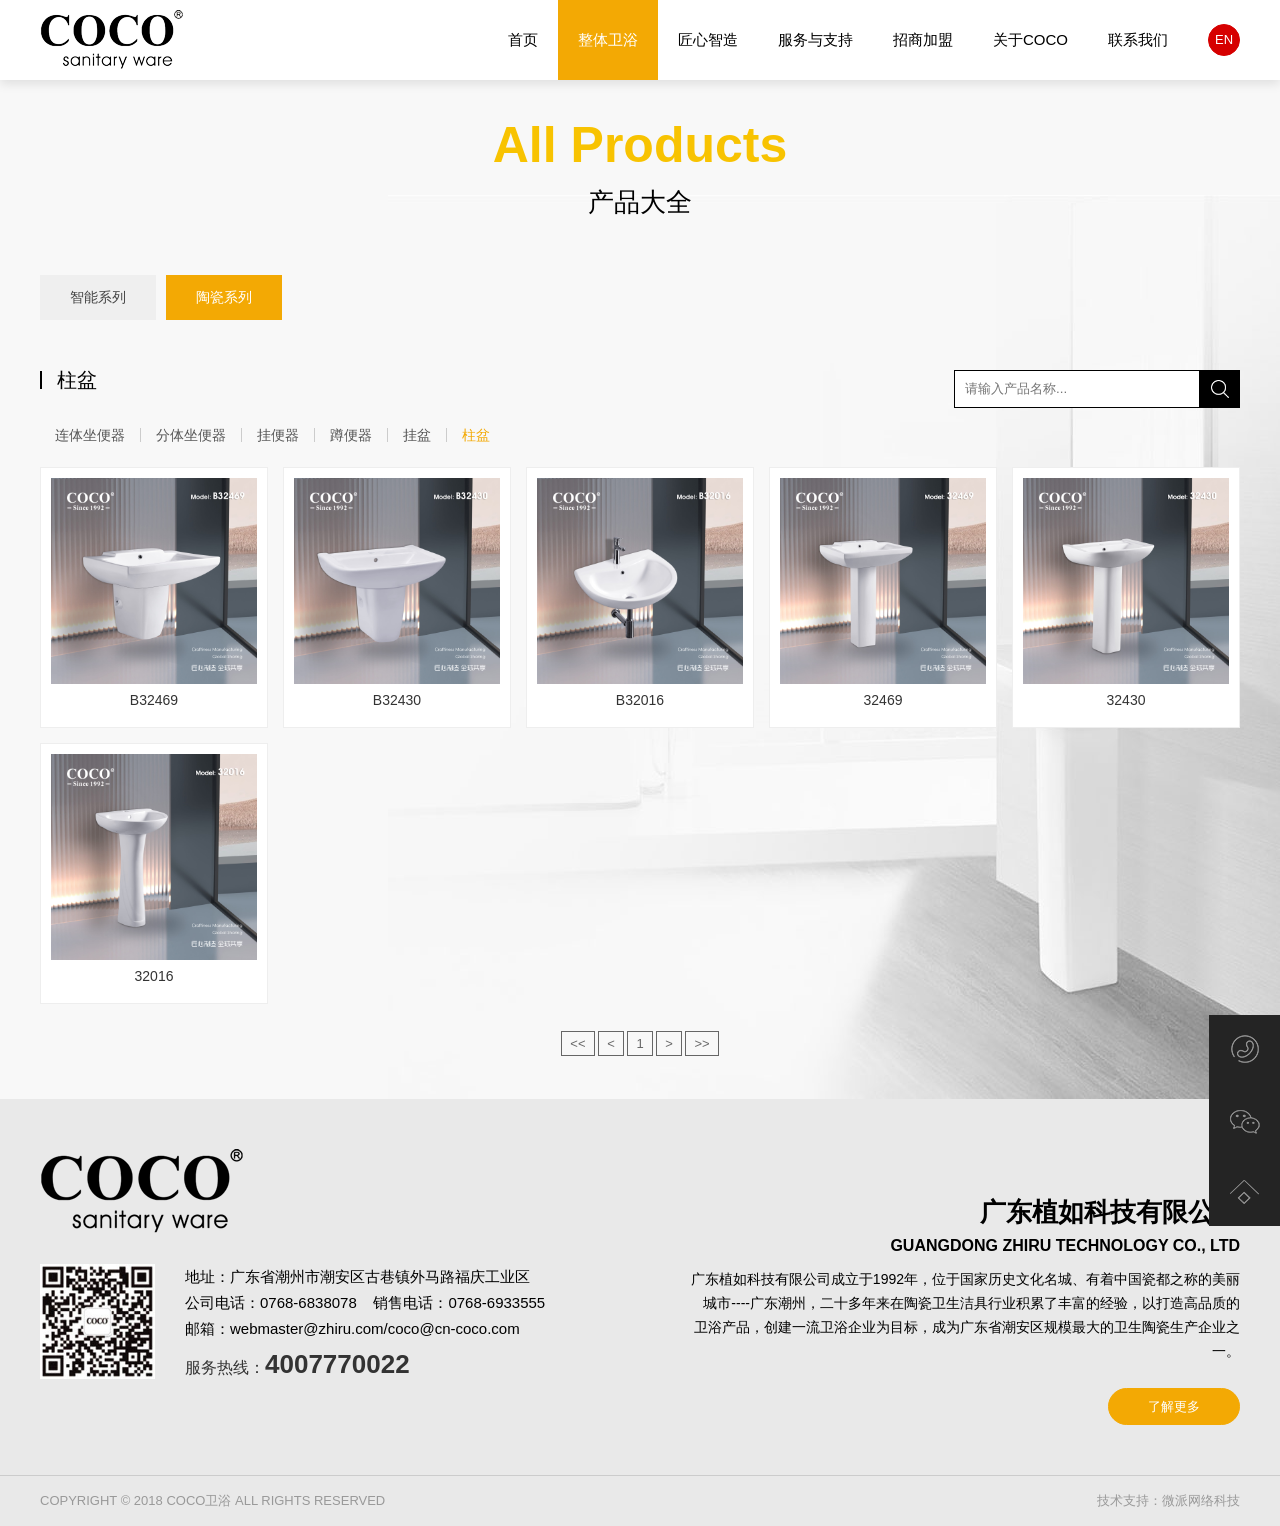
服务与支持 (815, 39)
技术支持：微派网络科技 (1168, 1500)
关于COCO (1030, 39)
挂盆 (417, 435)
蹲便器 (351, 435)
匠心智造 (708, 39)
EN (1224, 39)
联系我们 (1138, 39)
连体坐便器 (90, 435)
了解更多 (1174, 1406)
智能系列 (98, 297)
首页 (523, 39)
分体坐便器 (191, 435)
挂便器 (278, 435)
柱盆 (476, 435)
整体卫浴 (608, 40)
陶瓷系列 (224, 297)
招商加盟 (923, 39)
